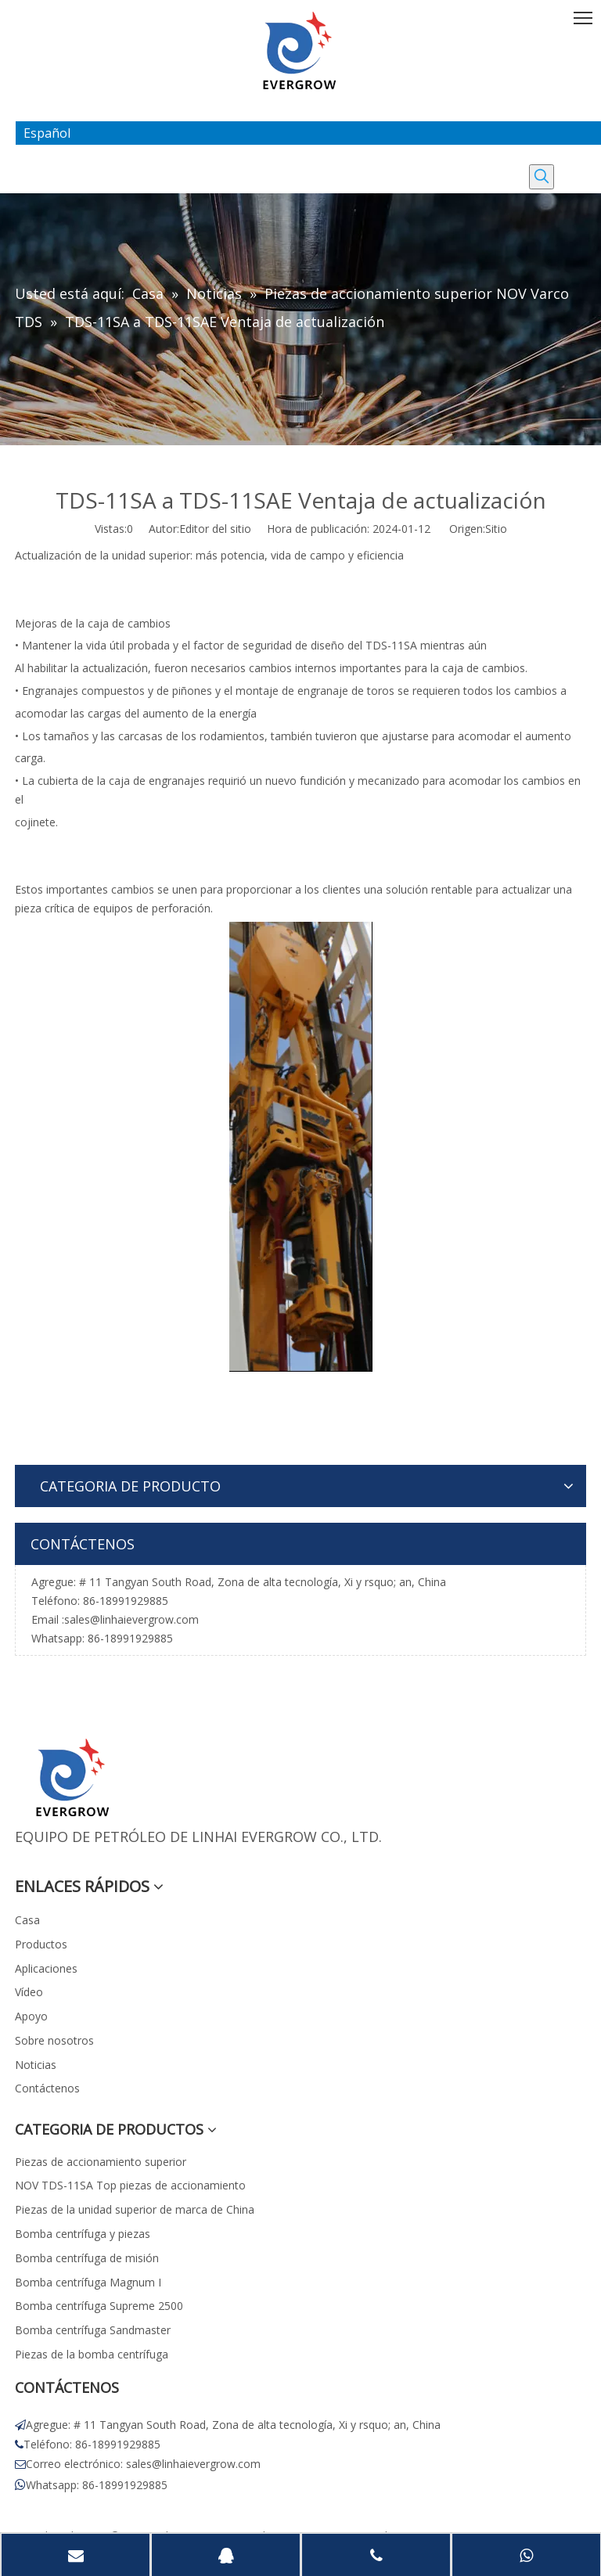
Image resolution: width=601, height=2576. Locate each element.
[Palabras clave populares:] (541, 176)
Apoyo (31, 2016)
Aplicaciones (46, 1968)
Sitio (496, 528)
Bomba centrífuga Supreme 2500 (99, 2305)
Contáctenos (47, 2088)
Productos (41, 1944)
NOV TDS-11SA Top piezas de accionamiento (130, 2185)
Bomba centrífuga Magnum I (88, 2282)
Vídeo (29, 1991)
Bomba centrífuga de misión (87, 2257)
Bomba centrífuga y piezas (82, 2233)
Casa (27, 1919)
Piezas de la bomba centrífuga (91, 2354)
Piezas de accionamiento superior (100, 2161)
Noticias (35, 2064)
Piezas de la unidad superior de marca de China (134, 2209)
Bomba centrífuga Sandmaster (93, 2329)
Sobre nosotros (54, 2040)
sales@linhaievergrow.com (131, 1619)
